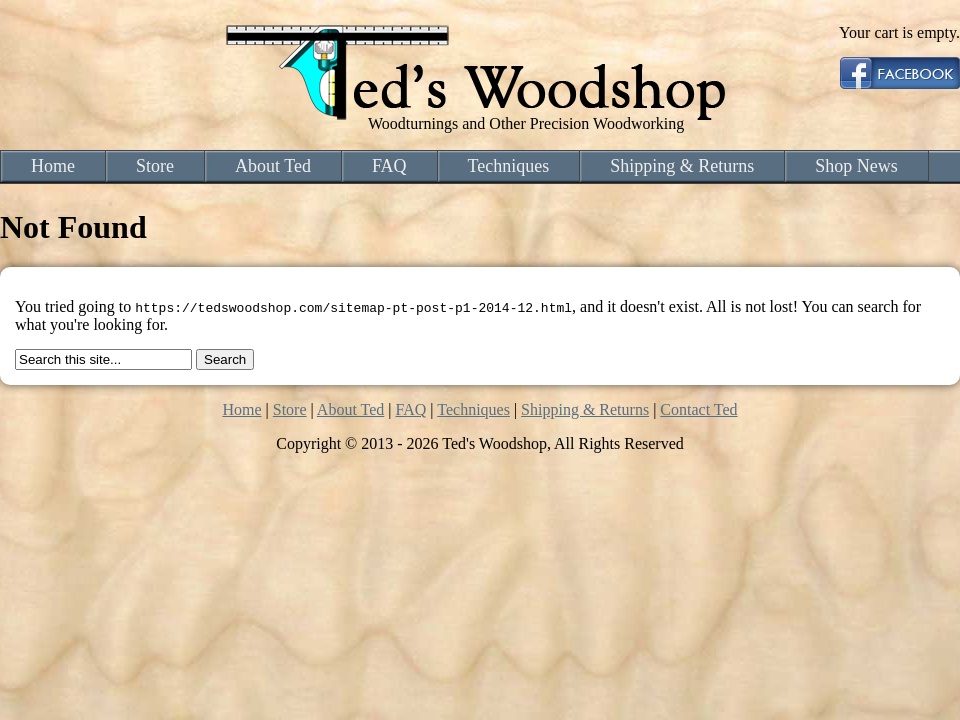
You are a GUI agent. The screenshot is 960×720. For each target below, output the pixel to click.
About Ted (273, 166)
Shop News (856, 166)
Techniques (509, 166)
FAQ (389, 166)
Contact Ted (698, 409)
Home (53, 166)
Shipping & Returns (682, 166)
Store (155, 166)
